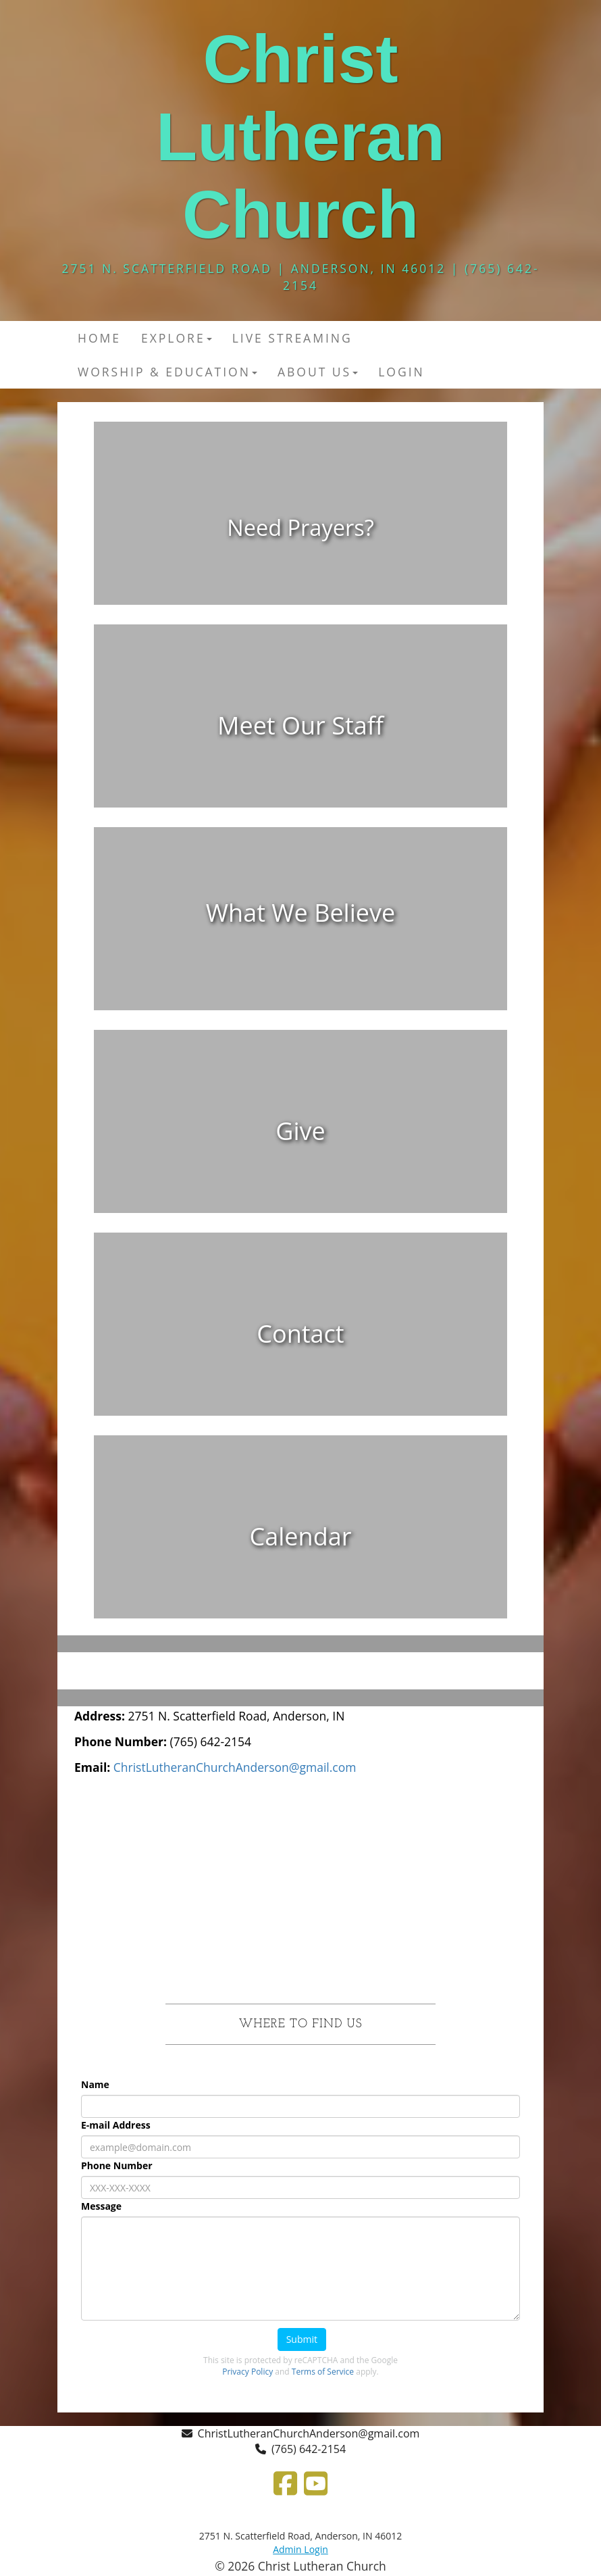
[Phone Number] (300, 2187)
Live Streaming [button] (292, 338)
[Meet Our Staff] (300, 726)
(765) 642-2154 (308, 2449)
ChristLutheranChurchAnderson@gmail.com (309, 2433)
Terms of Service (323, 2371)
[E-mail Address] (300, 2146)
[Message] (300, 2268)
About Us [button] (318, 372)
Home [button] (99, 338)
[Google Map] (300, 1888)
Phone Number (117, 2165)
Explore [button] (176, 338)
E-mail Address (116, 2125)
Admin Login (300, 2549)
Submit (301, 2339)
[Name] (300, 2106)
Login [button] (401, 372)
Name (95, 2084)
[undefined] (300, 523)
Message (101, 2206)
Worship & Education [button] (167, 372)
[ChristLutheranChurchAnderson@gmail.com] (235, 1767)
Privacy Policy (247, 2371)
